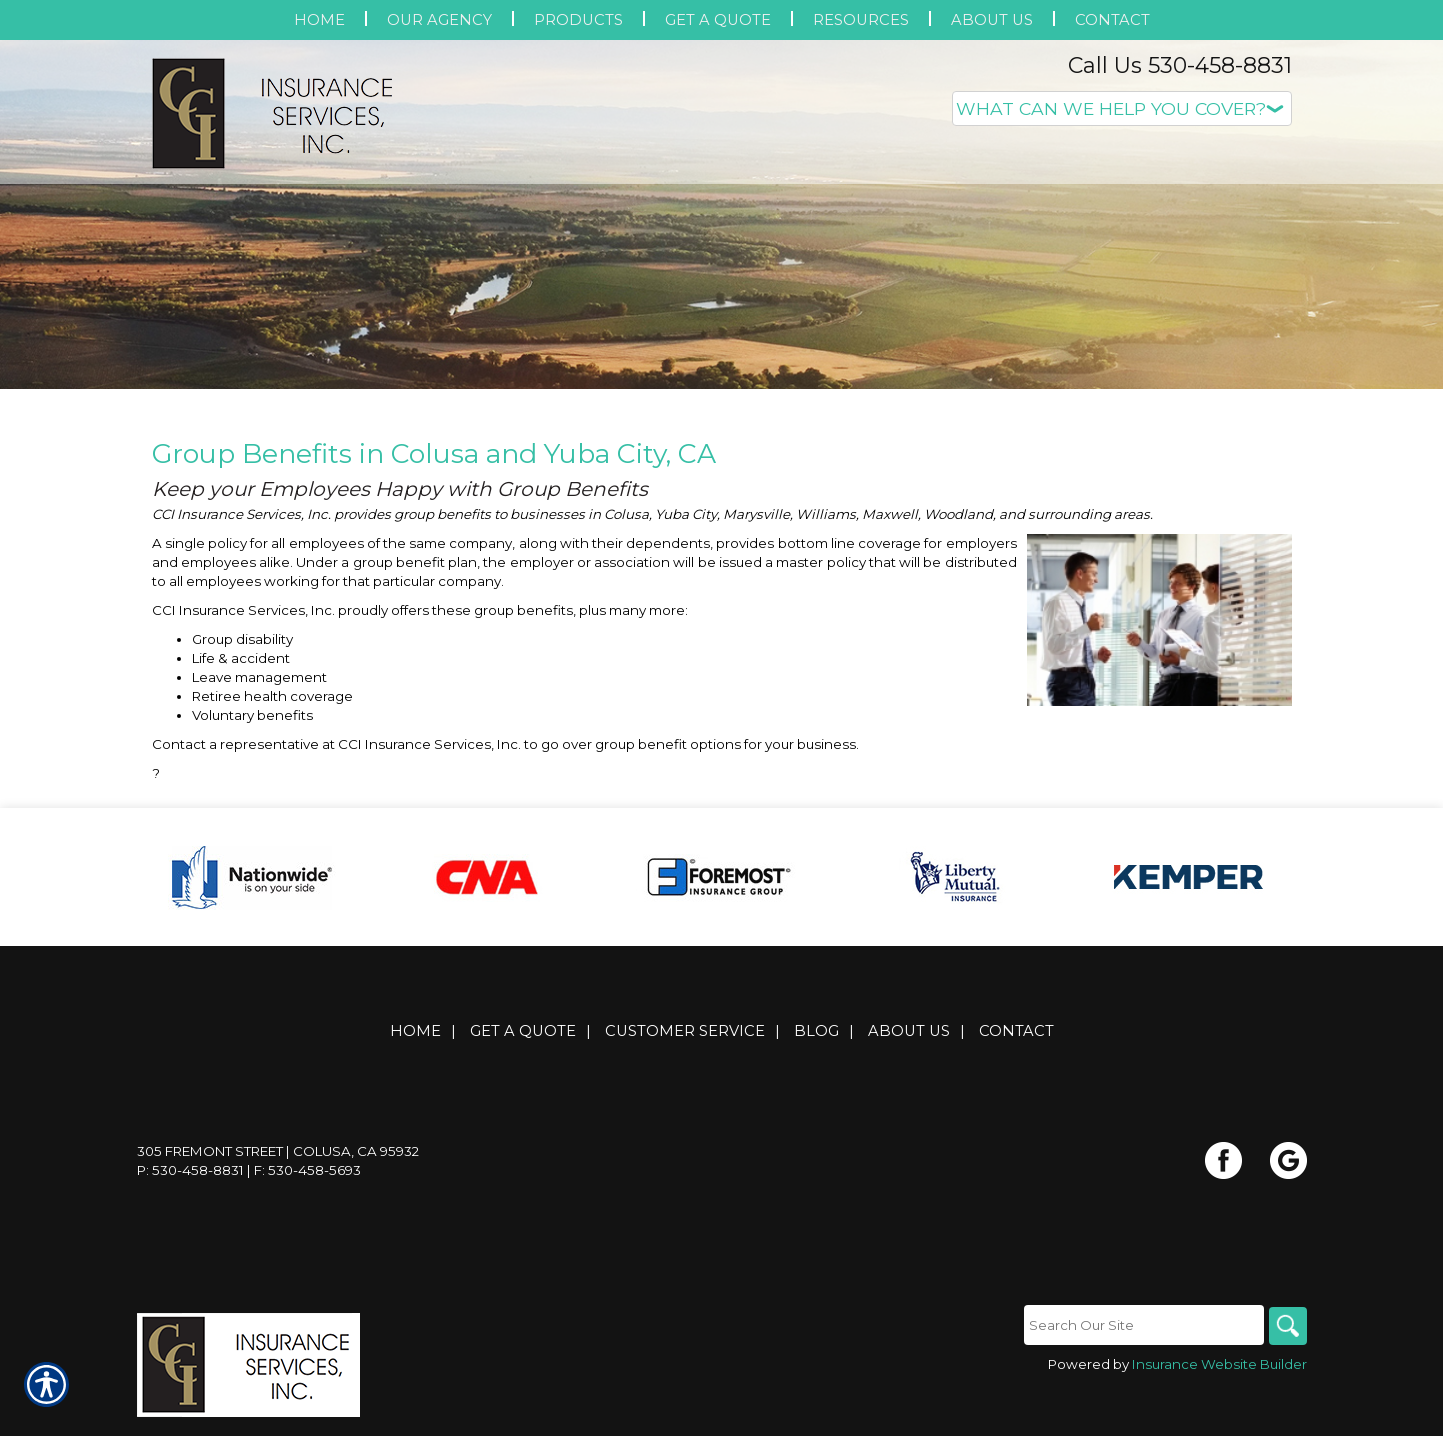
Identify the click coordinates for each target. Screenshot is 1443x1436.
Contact (1016, 1042)
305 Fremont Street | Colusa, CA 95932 (278, 1162)
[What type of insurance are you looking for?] (1122, 108)
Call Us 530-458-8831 (1180, 65)
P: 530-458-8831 (190, 1181)
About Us (909, 1042)
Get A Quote (523, 1042)
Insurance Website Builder (1219, 1375)
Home (415, 1042)
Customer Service (685, 1042)
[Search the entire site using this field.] (1142, 1336)
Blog (816, 1042)
